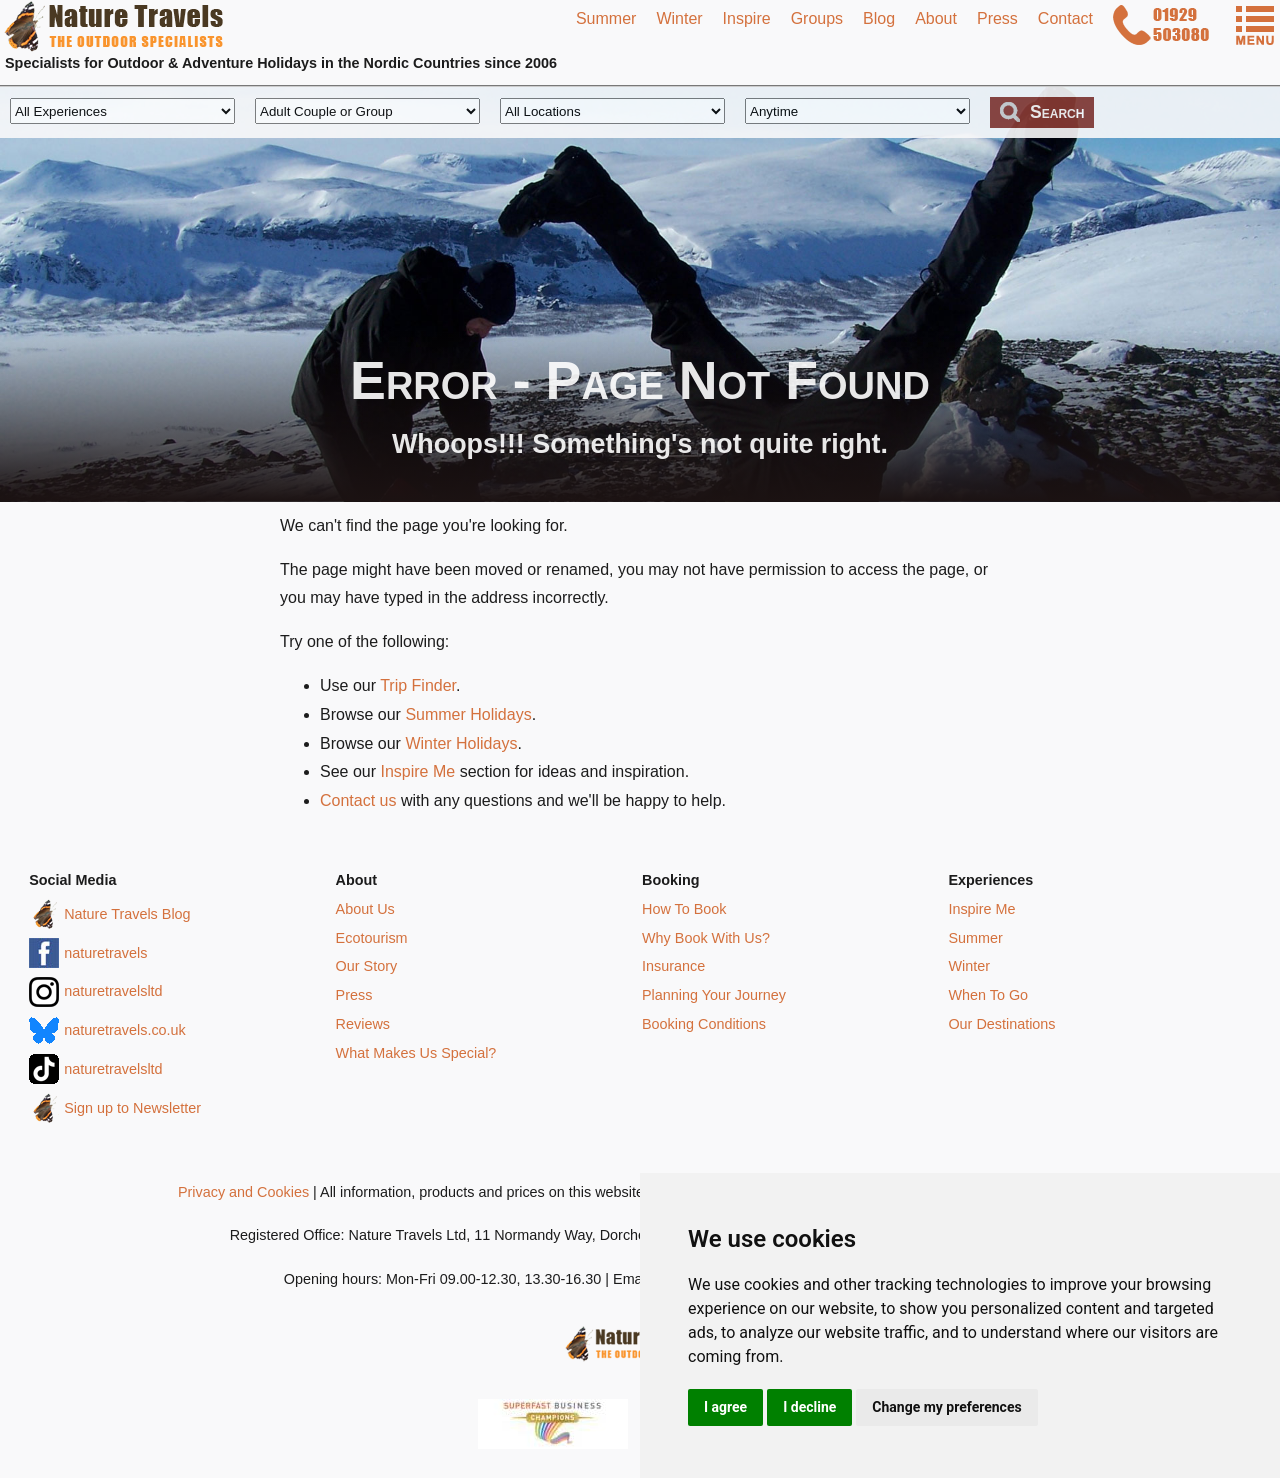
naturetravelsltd (113, 991)
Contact (1065, 18)
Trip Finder (418, 685)
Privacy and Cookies (243, 1192)
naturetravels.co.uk (125, 1030)
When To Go (988, 995)
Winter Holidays (461, 743)
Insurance (673, 966)
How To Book (684, 909)
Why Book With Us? (706, 938)
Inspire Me (417, 771)
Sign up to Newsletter (132, 1108)
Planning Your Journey (714, 995)
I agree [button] (725, 1407)
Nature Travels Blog (127, 914)
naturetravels (105, 953)
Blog (879, 18)
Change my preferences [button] (946, 1407)
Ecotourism (372, 938)
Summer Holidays (468, 714)
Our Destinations (1001, 1024)
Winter (679, 18)
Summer (606, 18)
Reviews (363, 1024)
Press (997, 18)
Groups (817, 18)
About (936, 18)
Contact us (358, 800)
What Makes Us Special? (416, 1053)
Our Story (367, 966)
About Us (365, 909)
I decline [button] (809, 1407)
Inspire (747, 18)
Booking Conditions (704, 1024)
